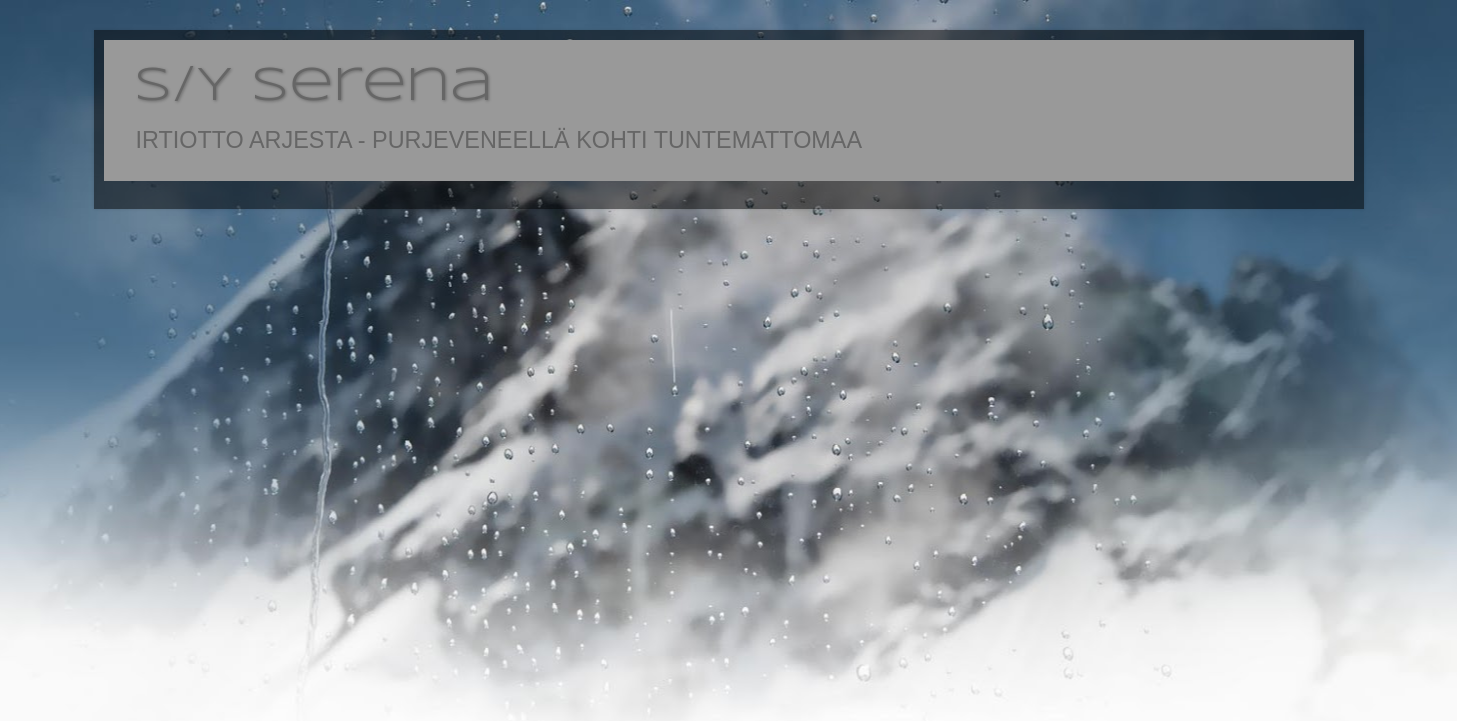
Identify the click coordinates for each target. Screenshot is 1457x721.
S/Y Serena (313, 87)
